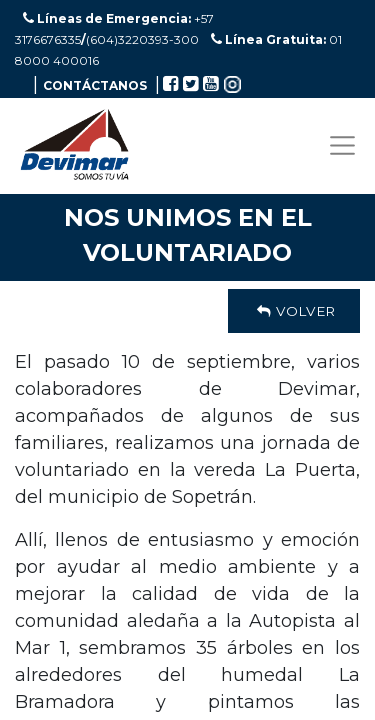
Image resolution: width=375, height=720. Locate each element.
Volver (294, 311)
